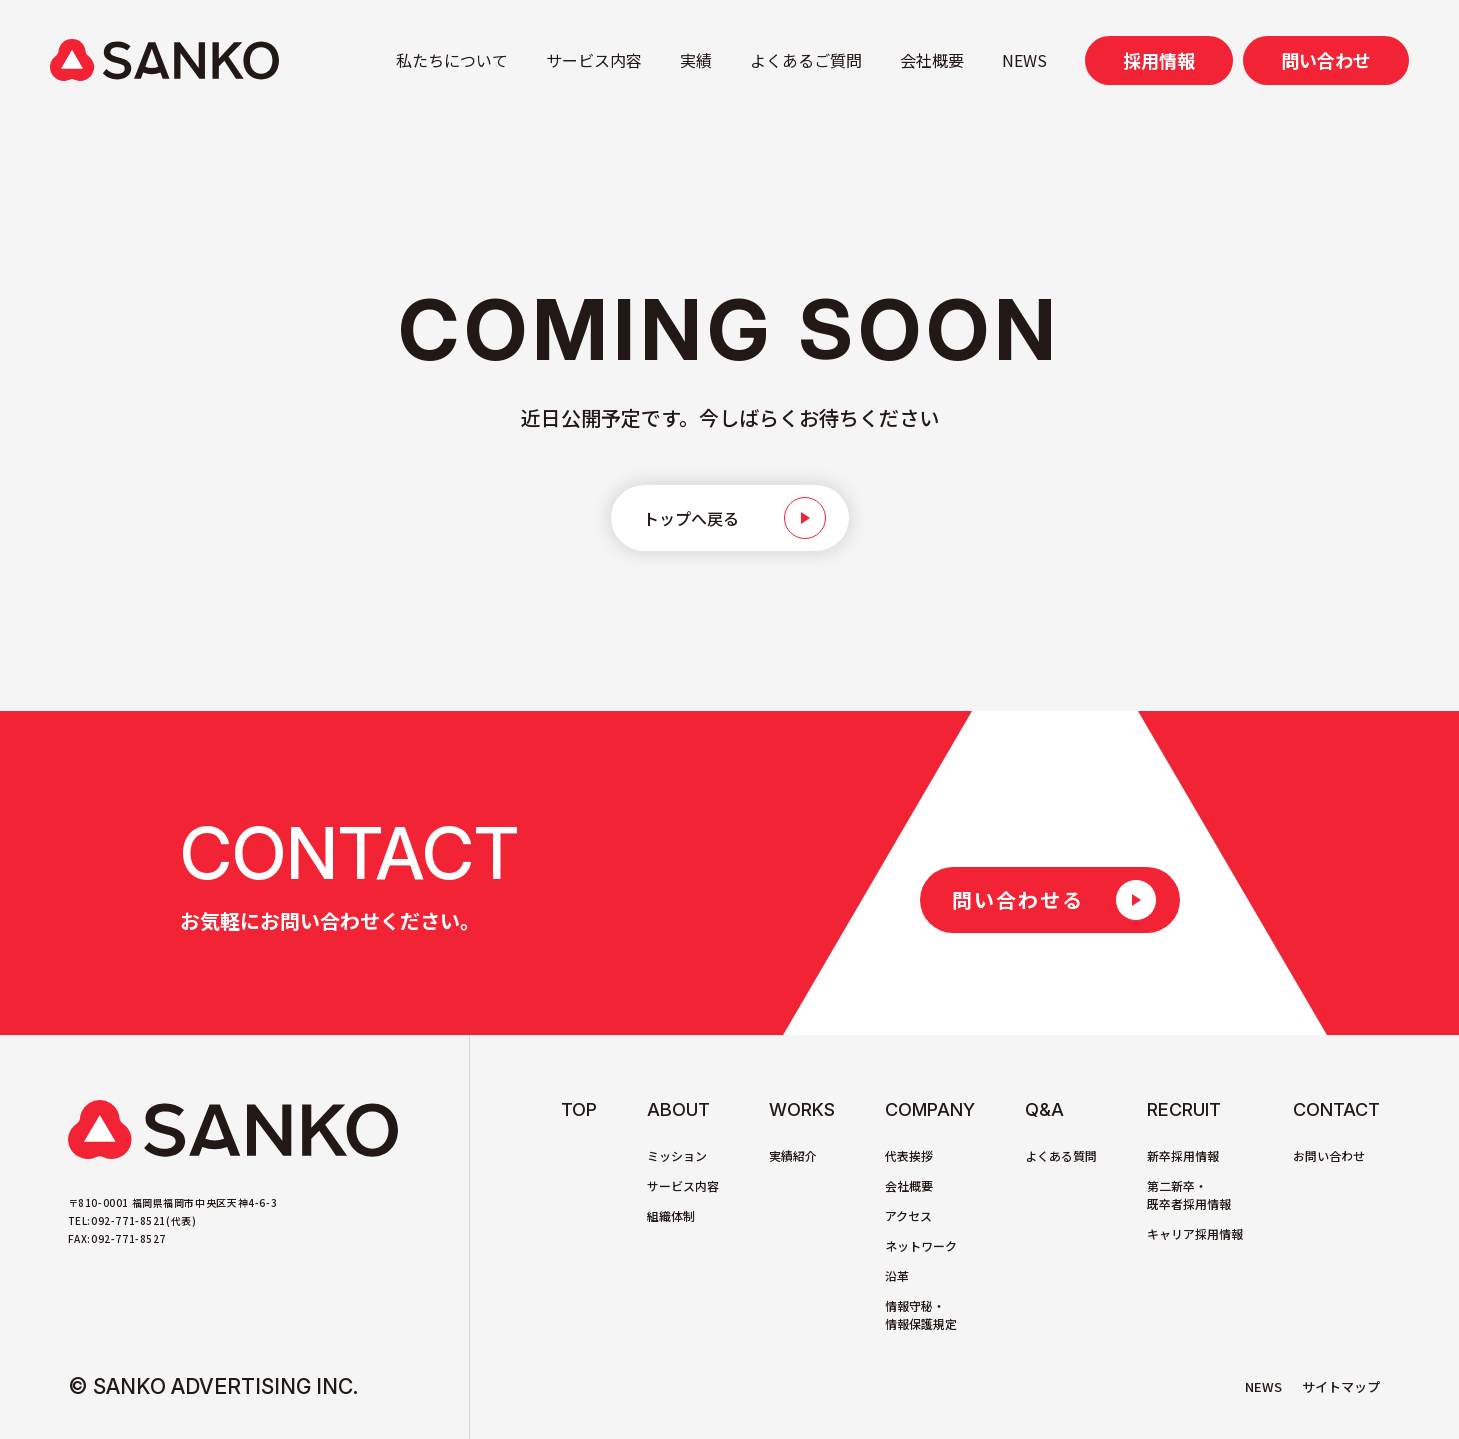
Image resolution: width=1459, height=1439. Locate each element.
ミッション (677, 1155)
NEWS (1024, 60)
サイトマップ (1341, 1386)
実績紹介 (793, 1155)
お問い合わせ (1329, 1155)
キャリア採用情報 (1195, 1233)
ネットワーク (921, 1245)
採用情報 (1159, 60)
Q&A (1044, 1109)
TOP (579, 1109)
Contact (1336, 1109)
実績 (696, 60)
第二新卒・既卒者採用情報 (1189, 1194)
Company (930, 1109)
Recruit (1184, 1109)
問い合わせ (1326, 60)
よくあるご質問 (806, 60)
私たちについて (452, 60)
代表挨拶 (909, 1155)
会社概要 (932, 60)
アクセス (908, 1215)
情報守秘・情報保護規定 (921, 1314)
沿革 (897, 1275)
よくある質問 (1061, 1155)
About (678, 1109)
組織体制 (671, 1215)
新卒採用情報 (1183, 1155)
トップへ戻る (691, 518)
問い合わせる (1018, 899)
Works (802, 1109)
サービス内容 (594, 60)
